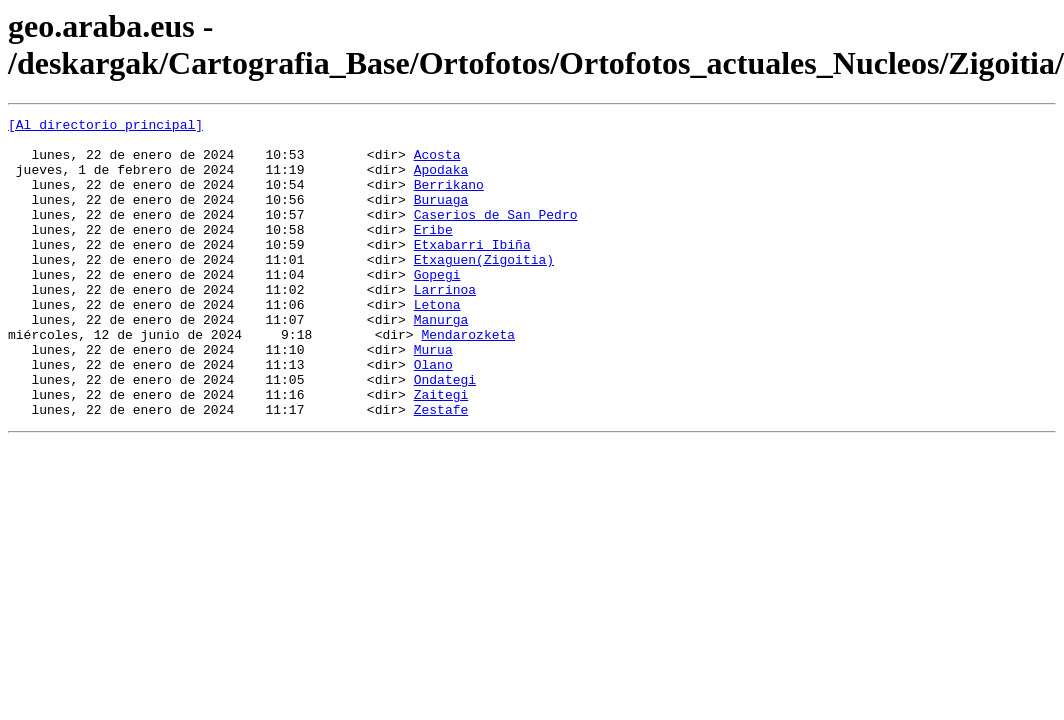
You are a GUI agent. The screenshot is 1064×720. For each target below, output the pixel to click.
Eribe (433, 253)
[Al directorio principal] (105, 127)
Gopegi (437, 307)
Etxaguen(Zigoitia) (484, 289)
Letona (437, 343)
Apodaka (441, 181)
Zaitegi (441, 451)
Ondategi (445, 433)
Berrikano (449, 199)
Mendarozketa (468, 379)
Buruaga (441, 217)
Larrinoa (445, 325)
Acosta (437, 163)
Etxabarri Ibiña (472, 271)
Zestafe (441, 469)
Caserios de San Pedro (496, 235)
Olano (433, 415)
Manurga (441, 361)
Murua (433, 397)
